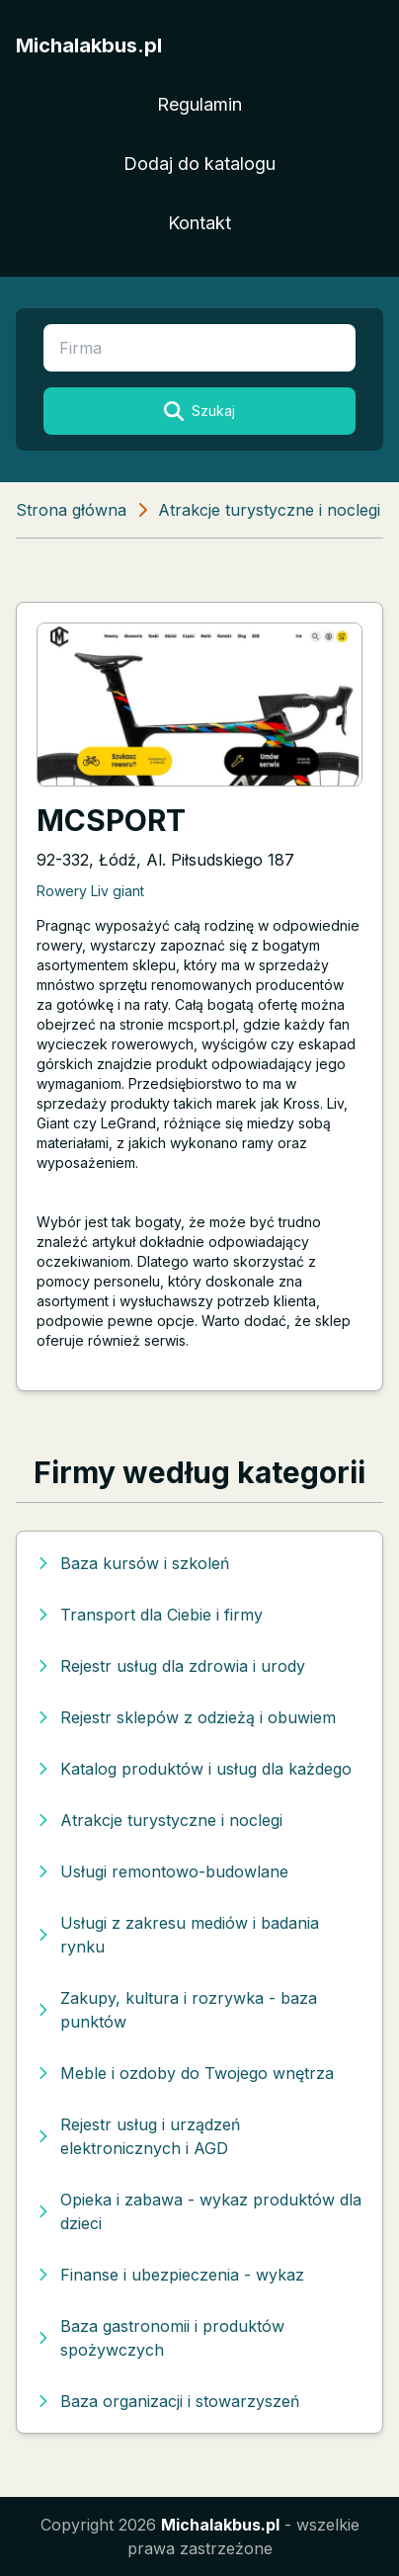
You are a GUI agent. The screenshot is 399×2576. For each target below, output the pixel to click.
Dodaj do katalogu (199, 163)
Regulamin (199, 104)
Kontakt (199, 222)
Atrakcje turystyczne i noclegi (269, 510)
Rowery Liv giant (90, 890)
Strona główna (71, 510)
